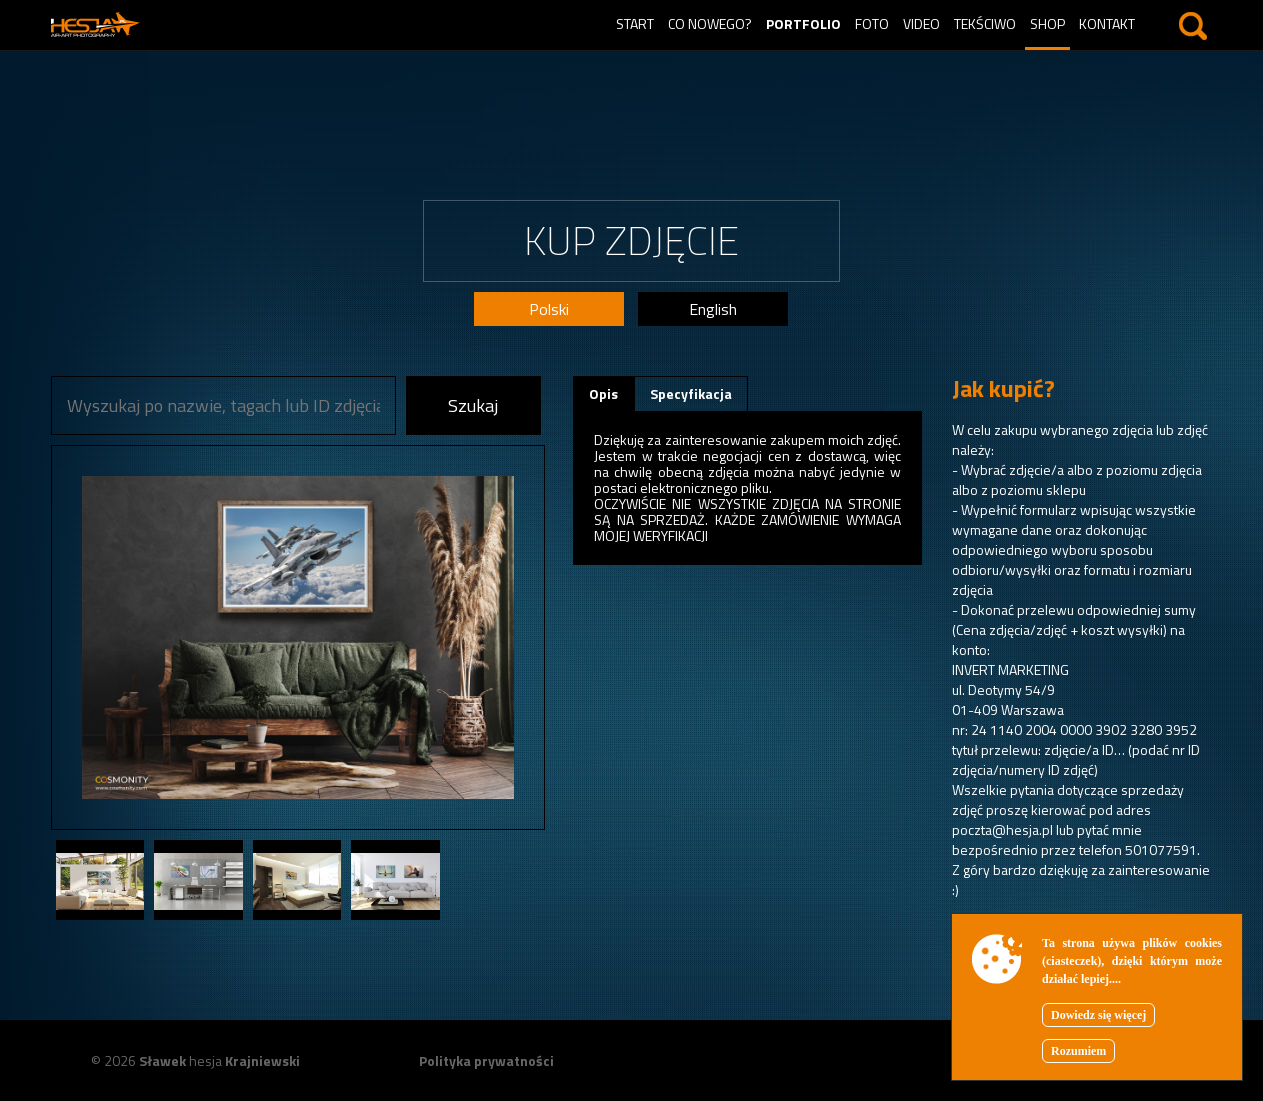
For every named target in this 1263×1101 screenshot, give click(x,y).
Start (635, 23)
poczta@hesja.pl (1002, 829)
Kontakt (1107, 23)
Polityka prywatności (486, 1060)
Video (921, 23)
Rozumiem (1078, 1051)
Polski (549, 309)
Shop (1047, 23)
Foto (872, 23)
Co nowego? (710, 23)
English (713, 309)
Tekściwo (985, 23)
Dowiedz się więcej (1098, 1015)
